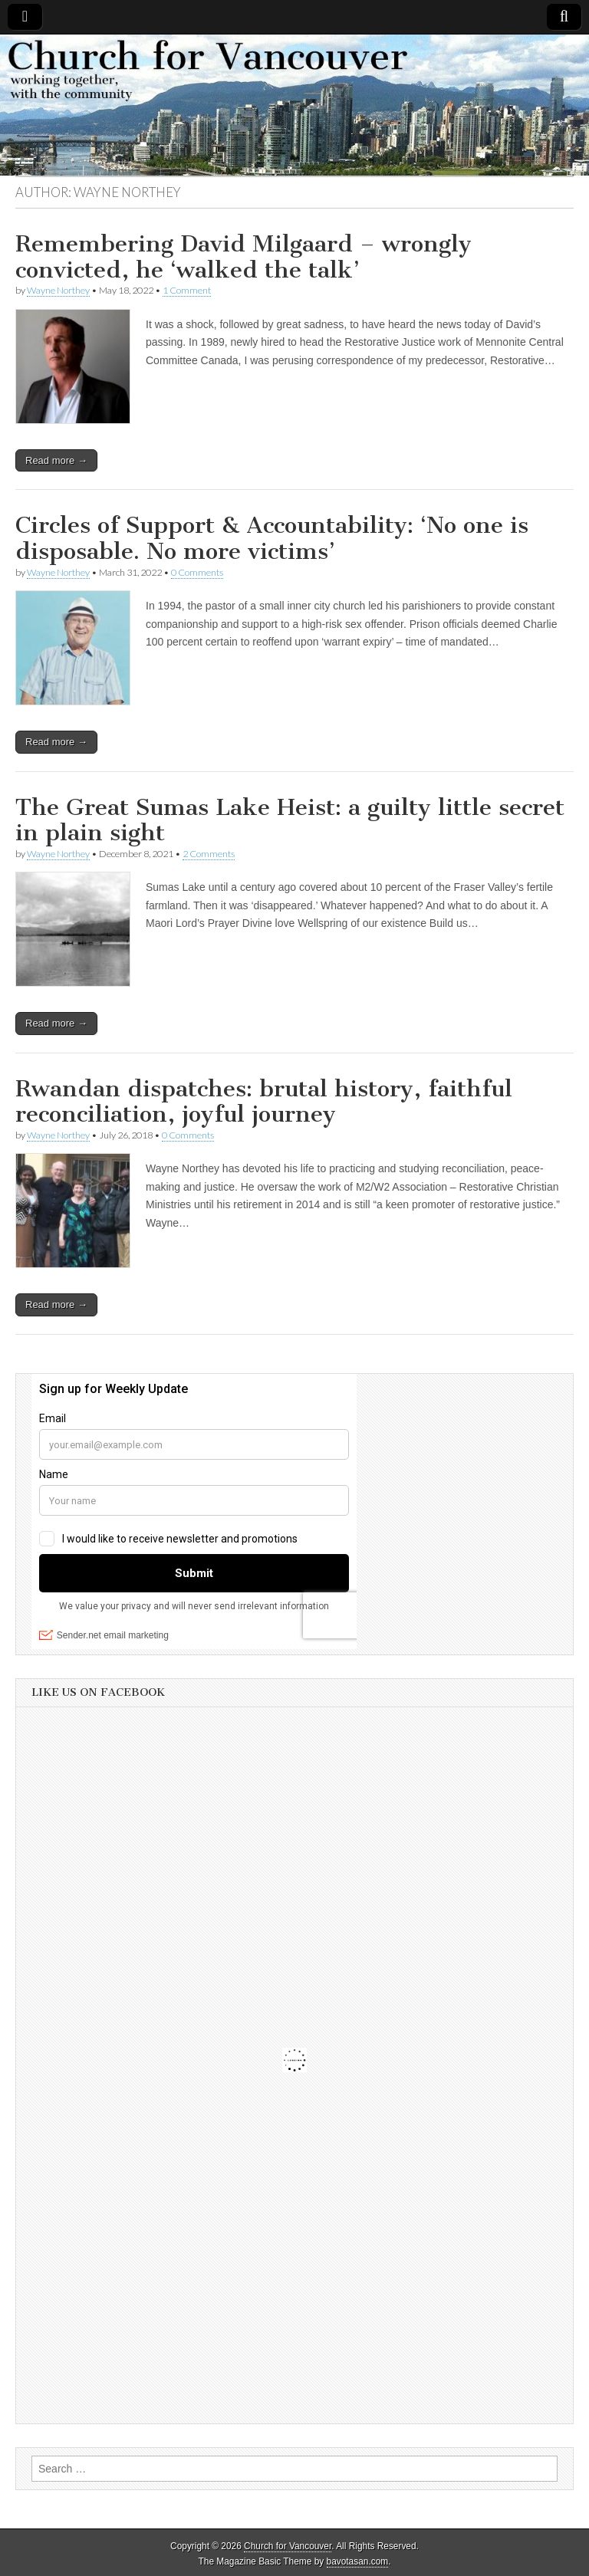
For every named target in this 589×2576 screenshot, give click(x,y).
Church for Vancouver (287, 2546)
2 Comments (209, 853)
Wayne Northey (58, 290)
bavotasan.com (358, 2561)
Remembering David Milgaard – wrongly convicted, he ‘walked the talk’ (243, 257)
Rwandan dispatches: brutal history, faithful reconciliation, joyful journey (263, 1102)
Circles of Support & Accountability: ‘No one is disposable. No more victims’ (271, 538)
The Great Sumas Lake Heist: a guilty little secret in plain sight (289, 820)
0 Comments (197, 572)
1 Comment (187, 290)
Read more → (56, 460)
